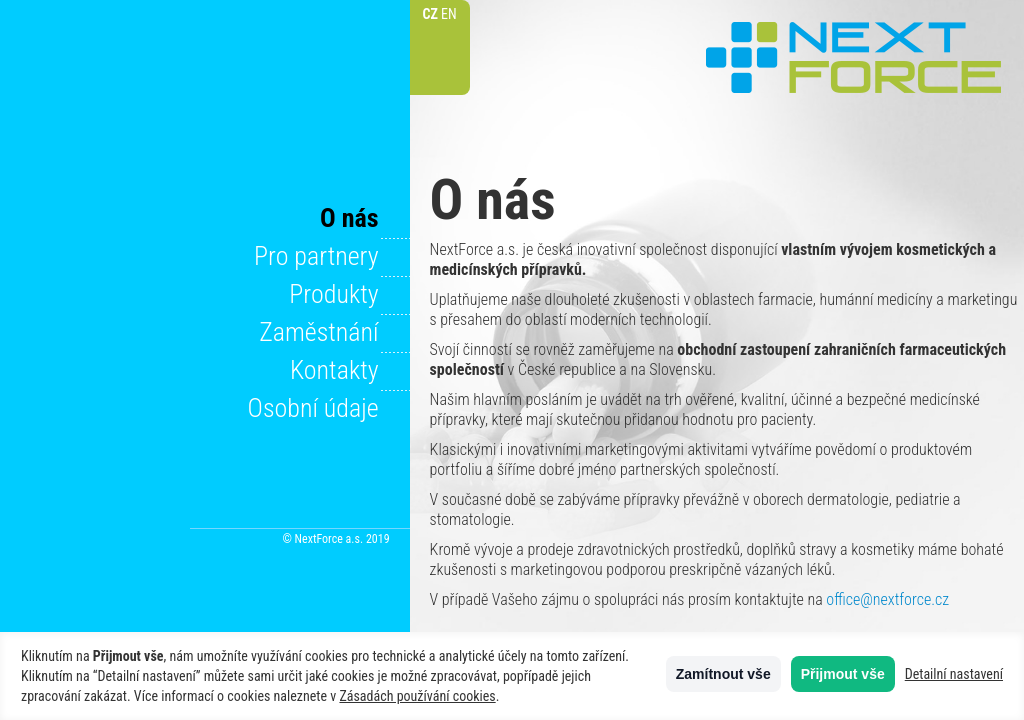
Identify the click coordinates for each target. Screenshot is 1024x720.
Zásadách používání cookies (417, 696)
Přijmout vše (843, 674)
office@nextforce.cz (887, 599)
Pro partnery (316, 256)
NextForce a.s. (854, 57)
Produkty (333, 294)
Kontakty (334, 370)
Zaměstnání (318, 332)
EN (449, 14)
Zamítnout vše (723, 674)
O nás (349, 218)
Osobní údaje (313, 408)
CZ (429, 14)
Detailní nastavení (954, 674)
